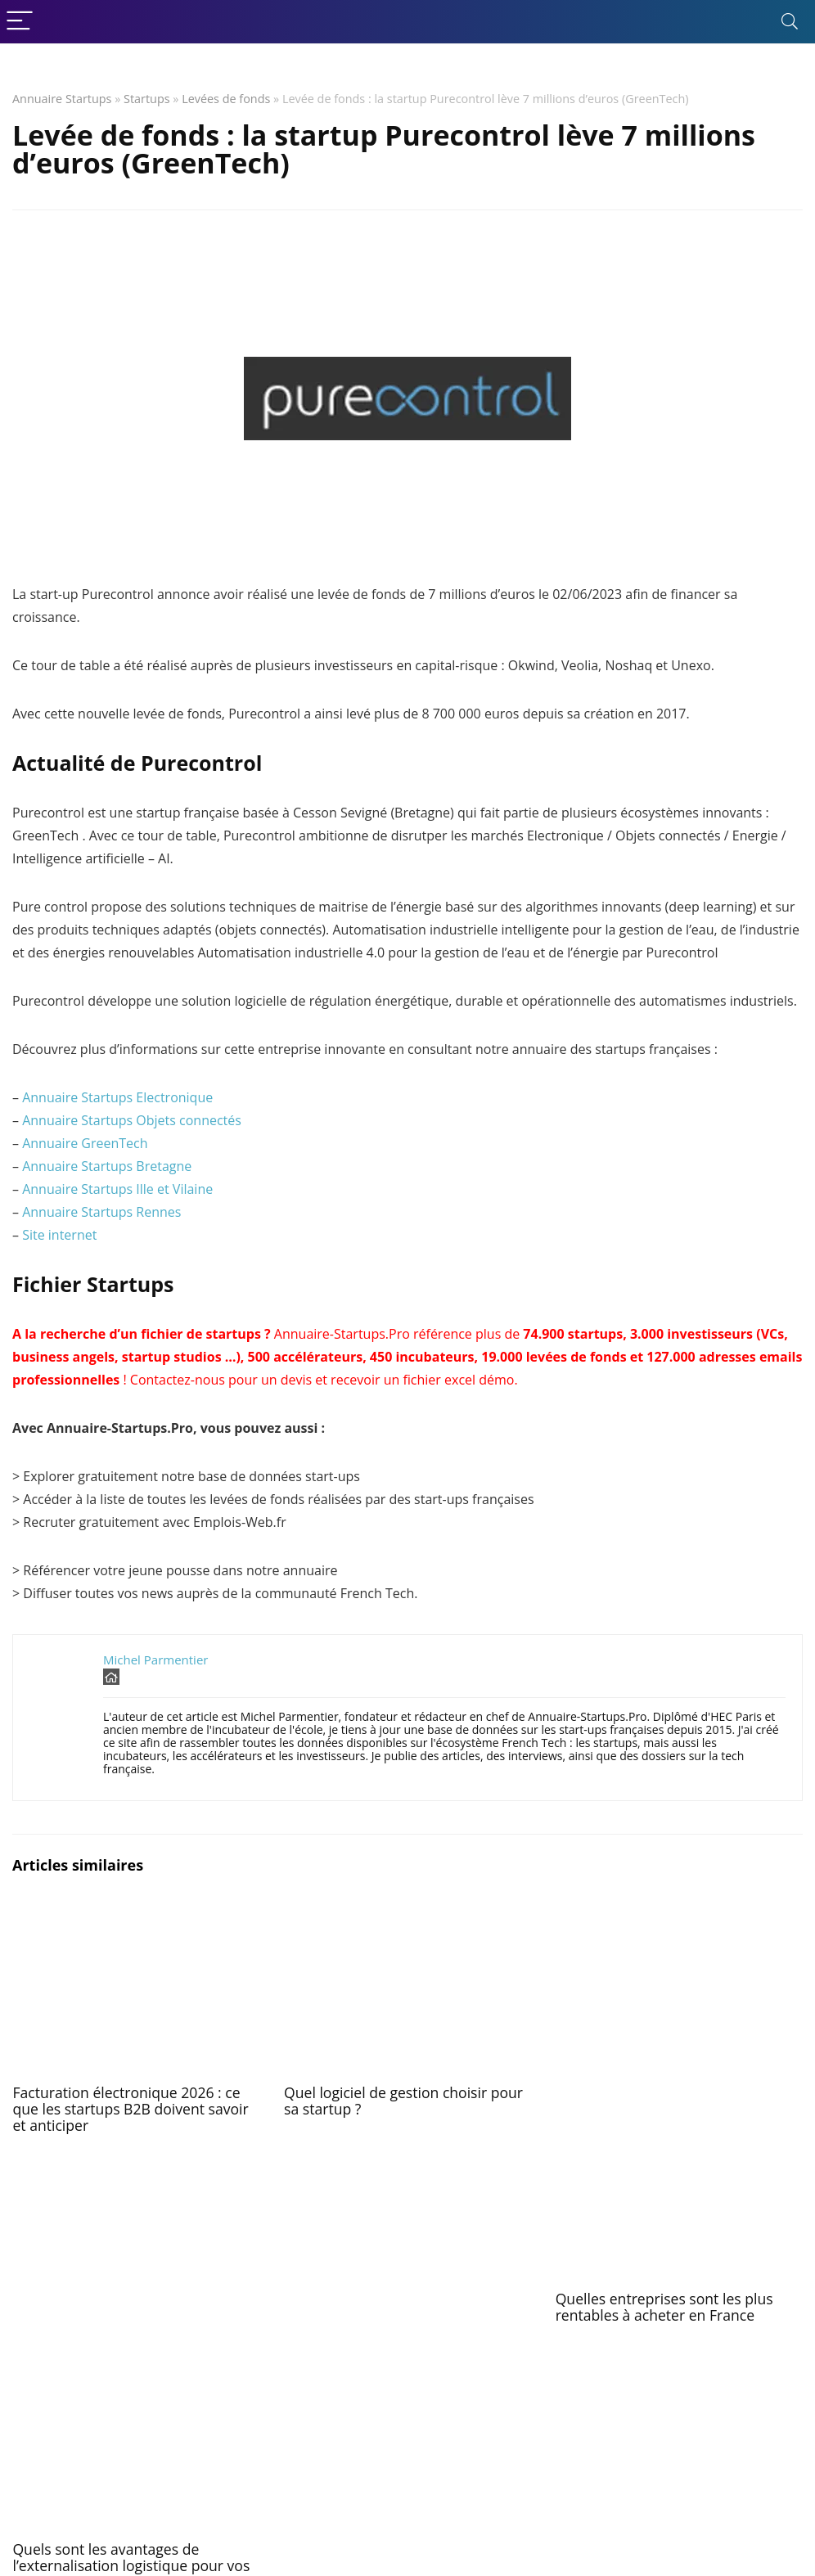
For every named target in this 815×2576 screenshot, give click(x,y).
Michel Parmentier (155, 1659)
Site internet (59, 1235)
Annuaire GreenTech (84, 1143)
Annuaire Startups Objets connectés (131, 1120)
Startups (147, 98)
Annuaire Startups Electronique (117, 1097)
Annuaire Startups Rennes (101, 1212)
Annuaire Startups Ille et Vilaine (117, 1189)
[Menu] (19, 21)
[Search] (789, 21)
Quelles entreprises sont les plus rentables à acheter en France (664, 2307)
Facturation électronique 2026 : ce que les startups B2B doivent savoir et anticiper (130, 2109)
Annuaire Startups (61, 98)
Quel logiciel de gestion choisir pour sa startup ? (403, 2101)
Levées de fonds (226, 98)
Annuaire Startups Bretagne (106, 1166)
